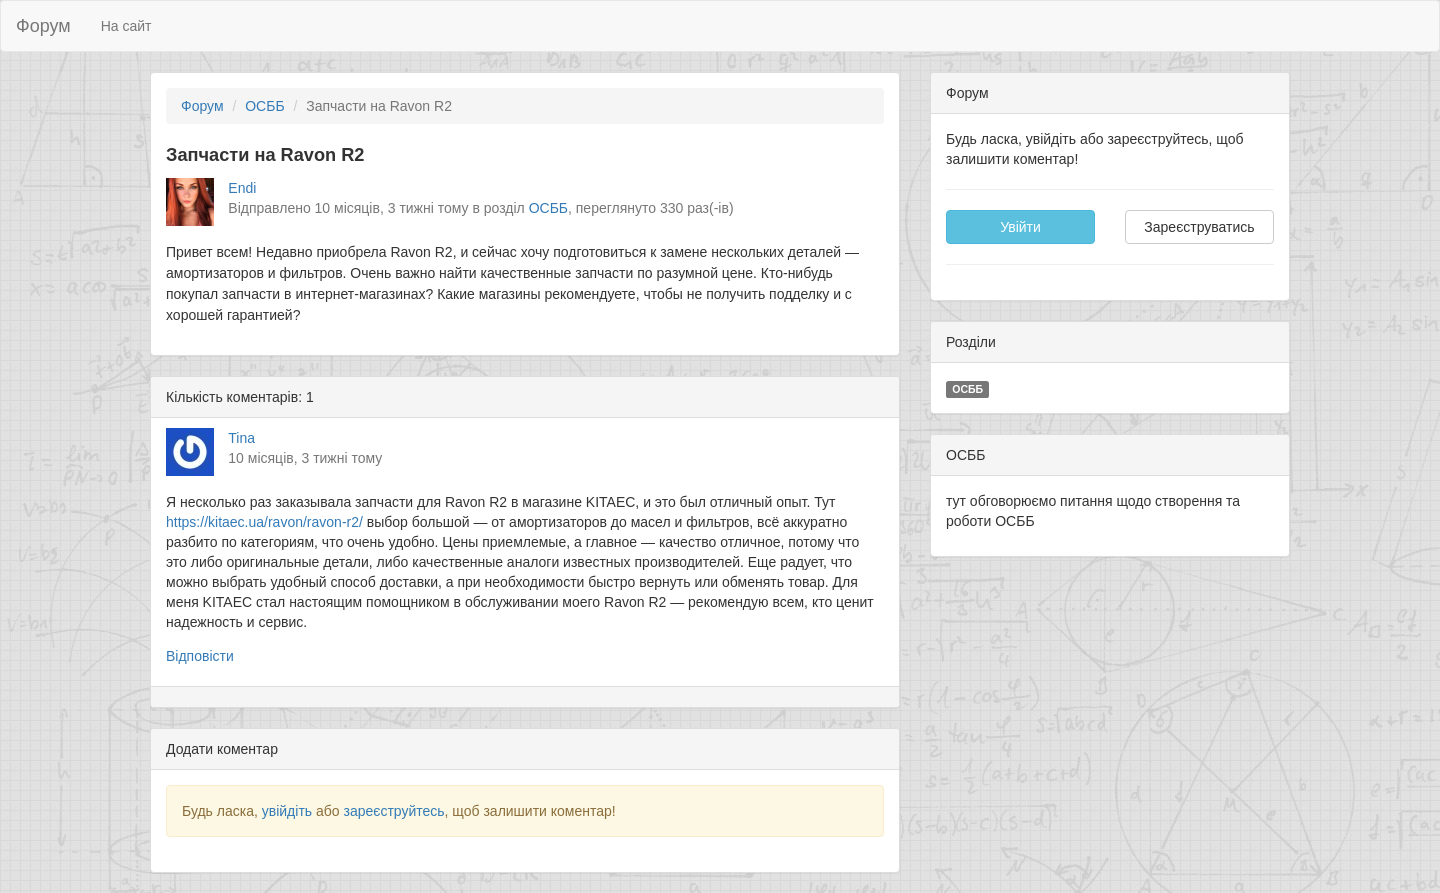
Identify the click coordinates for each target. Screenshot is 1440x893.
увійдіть (287, 811)
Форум (43, 26)
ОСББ (264, 106)
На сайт (126, 26)
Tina (241, 438)
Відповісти (200, 656)
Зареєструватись (1199, 227)
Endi (242, 188)
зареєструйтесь (393, 811)
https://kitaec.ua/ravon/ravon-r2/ (264, 522)
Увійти (1020, 227)
